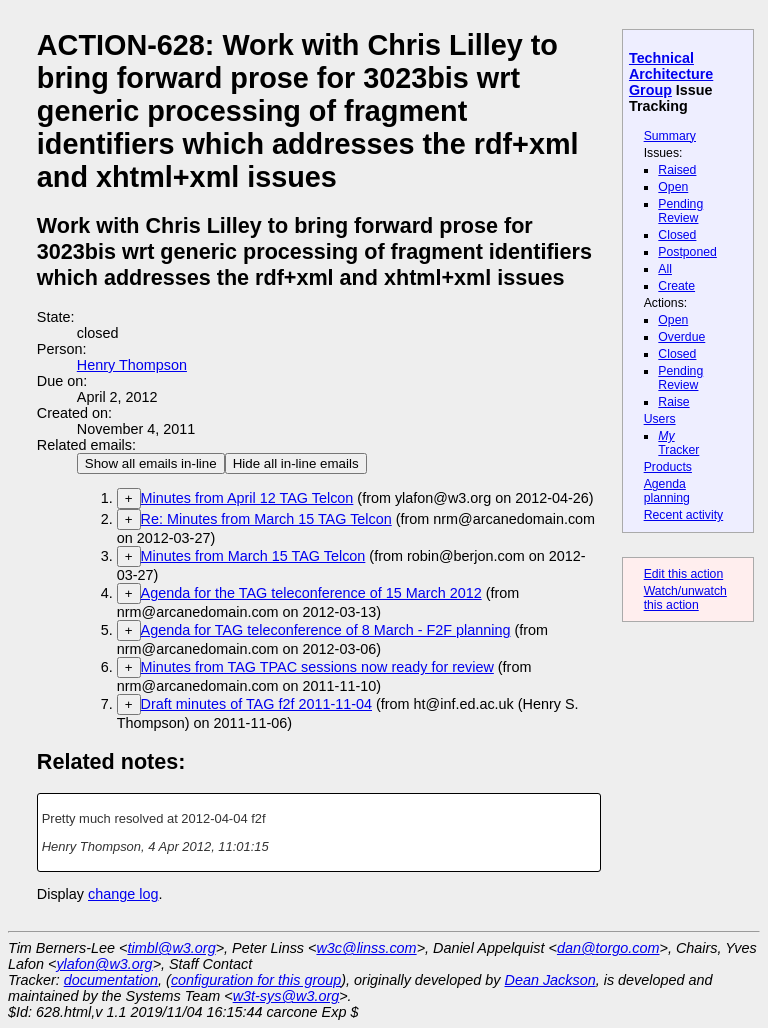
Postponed (687, 252)
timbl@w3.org (171, 948)
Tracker (678, 443)
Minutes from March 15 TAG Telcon (253, 556)
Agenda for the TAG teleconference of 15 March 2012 (311, 593)
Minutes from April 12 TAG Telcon (247, 498)
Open (673, 187)
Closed (677, 235)
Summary (670, 136)
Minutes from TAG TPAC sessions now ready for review (317, 667)
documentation (111, 980)
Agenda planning (667, 491)
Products (668, 467)
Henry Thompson (132, 365)
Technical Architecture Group (671, 74)
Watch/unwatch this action (685, 598)
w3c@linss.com (366, 948)
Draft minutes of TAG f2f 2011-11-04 (256, 704)
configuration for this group (256, 980)
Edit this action (684, 574)
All (665, 269)
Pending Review (680, 211)
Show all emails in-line (151, 463)
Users (660, 419)
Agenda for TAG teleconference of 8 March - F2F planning (326, 630)
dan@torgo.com (608, 948)
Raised (677, 170)
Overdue (681, 337)
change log (123, 894)
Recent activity (684, 515)
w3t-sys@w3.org (286, 996)
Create (676, 286)
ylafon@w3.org (104, 964)
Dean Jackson (550, 980)
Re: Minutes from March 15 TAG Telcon (266, 519)
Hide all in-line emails (296, 463)
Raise (673, 402)
